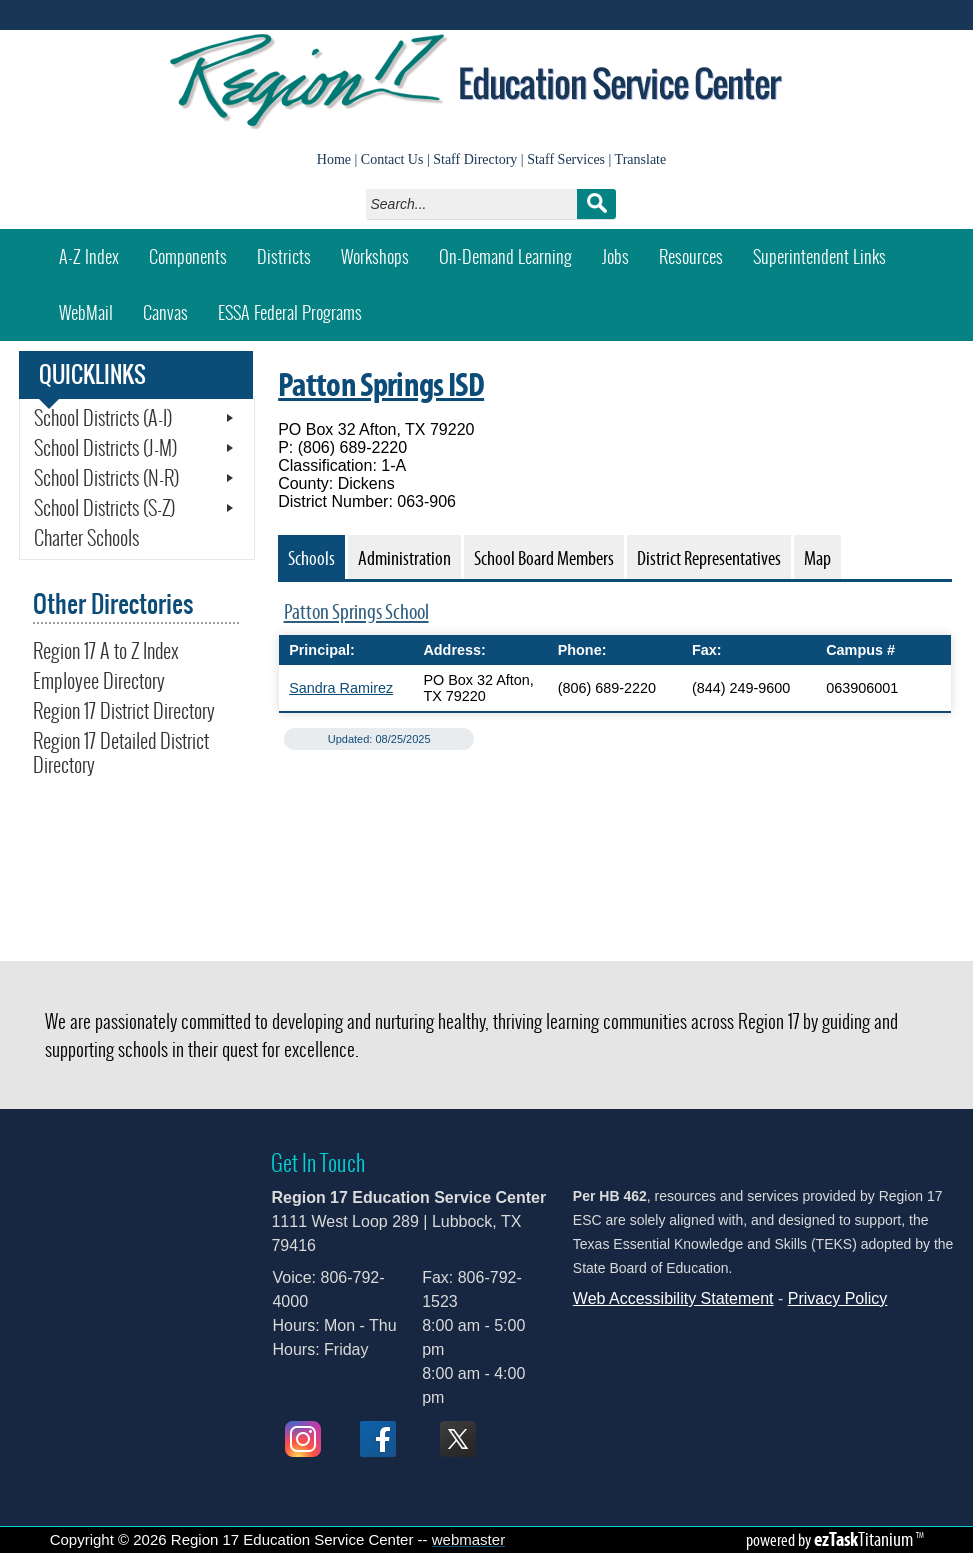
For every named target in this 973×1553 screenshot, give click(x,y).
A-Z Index (89, 256)
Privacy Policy (838, 1298)
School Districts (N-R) (106, 478)
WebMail (93, 305)
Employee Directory (99, 681)
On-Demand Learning (505, 256)
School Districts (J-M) (105, 448)
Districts (284, 256)
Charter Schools (86, 538)
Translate (641, 159)
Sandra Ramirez (341, 688)
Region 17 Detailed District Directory (121, 753)
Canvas (173, 305)
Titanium (865, 1539)
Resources (691, 256)
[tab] (311, 557)
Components (188, 256)
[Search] (476, 204)
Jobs (615, 256)
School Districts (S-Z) (104, 508)
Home (334, 159)
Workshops (382, 249)
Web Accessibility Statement (673, 1298)
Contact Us (392, 159)
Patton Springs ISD (381, 384)
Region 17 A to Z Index (106, 651)
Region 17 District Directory (124, 711)
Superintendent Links (819, 256)
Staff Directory (475, 159)
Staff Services (566, 159)
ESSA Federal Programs (290, 312)
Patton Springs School (356, 611)
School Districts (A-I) (103, 418)
